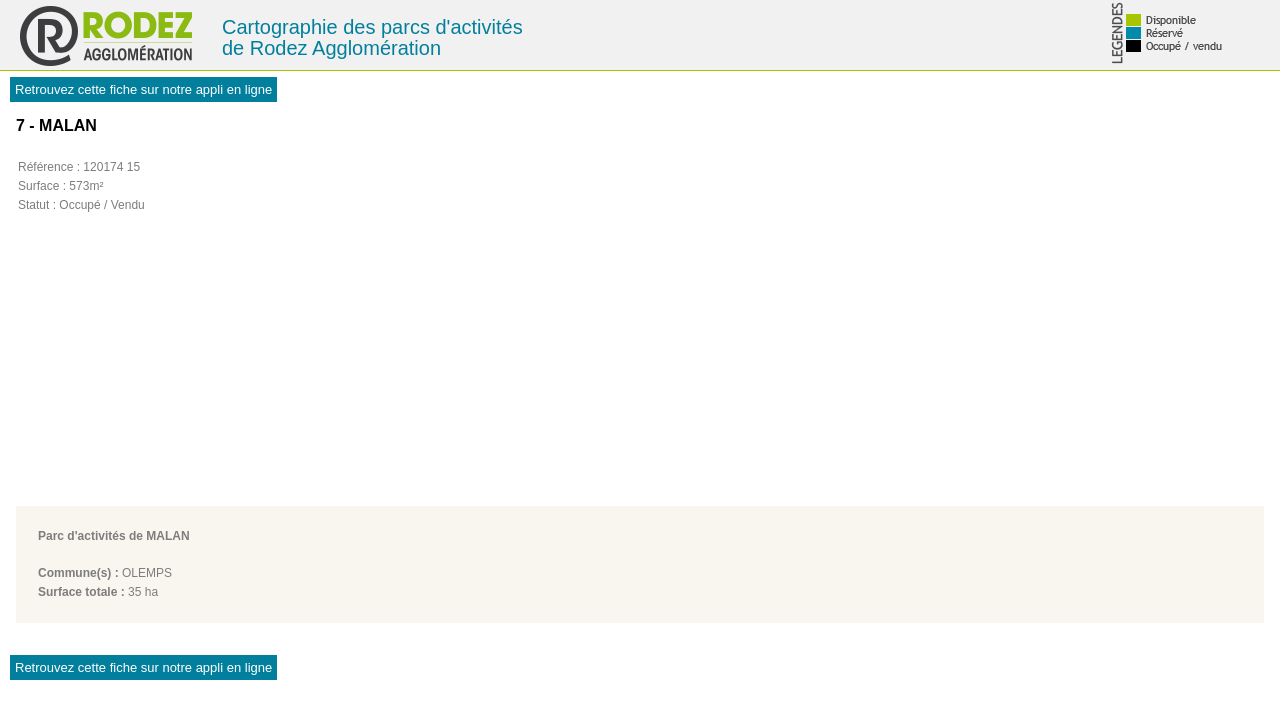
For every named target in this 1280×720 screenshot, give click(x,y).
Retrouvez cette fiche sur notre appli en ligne (143, 89)
